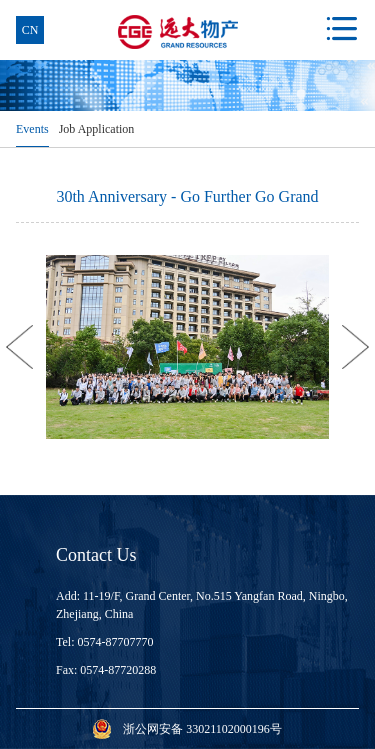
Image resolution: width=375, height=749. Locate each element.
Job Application (97, 129)
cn (30, 30)
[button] (19, 347)
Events (32, 129)
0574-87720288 (118, 670)
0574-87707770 (116, 642)
